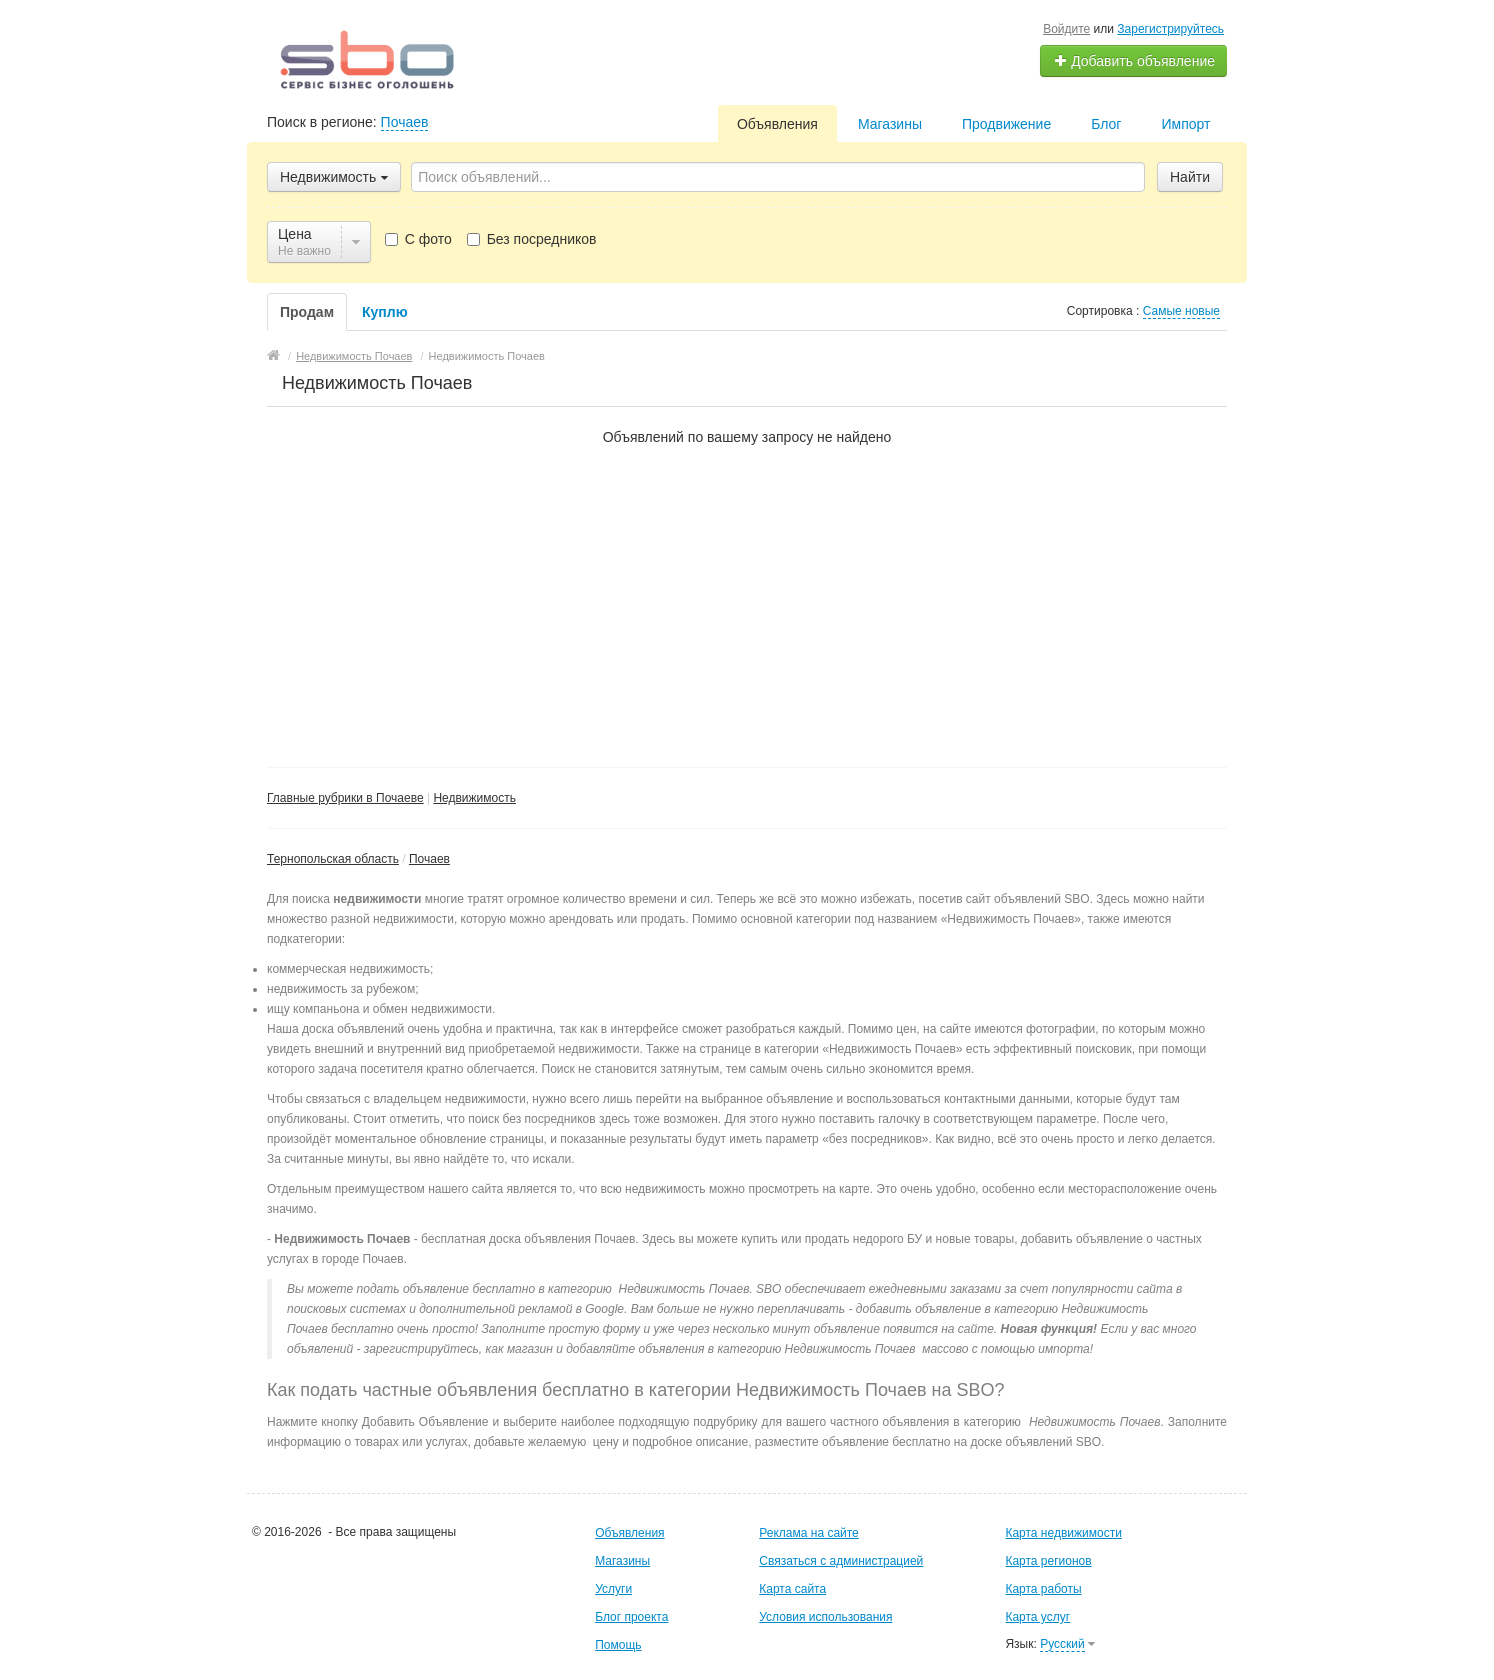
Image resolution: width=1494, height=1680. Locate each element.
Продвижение (1006, 124)
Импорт (1185, 124)
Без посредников (532, 239)
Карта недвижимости (1063, 1533)
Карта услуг (1037, 1617)
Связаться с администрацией (841, 1561)
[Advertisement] (747, 597)
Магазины (890, 124)
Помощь (618, 1645)
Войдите (1066, 29)
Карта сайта (792, 1589)
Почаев (405, 122)
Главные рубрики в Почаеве (345, 798)
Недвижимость (474, 798)
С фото (418, 239)
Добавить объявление (1134, 61)
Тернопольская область (333, 859)
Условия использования (825, 1617)
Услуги (613, 1589)
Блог (1106, 124)
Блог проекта (631, 1617)
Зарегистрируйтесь (1170, 29)
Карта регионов (1048, 1561)
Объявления (777, 124)
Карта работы (1043, 1589)
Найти (1190, 177)
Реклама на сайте (809, 1533)
